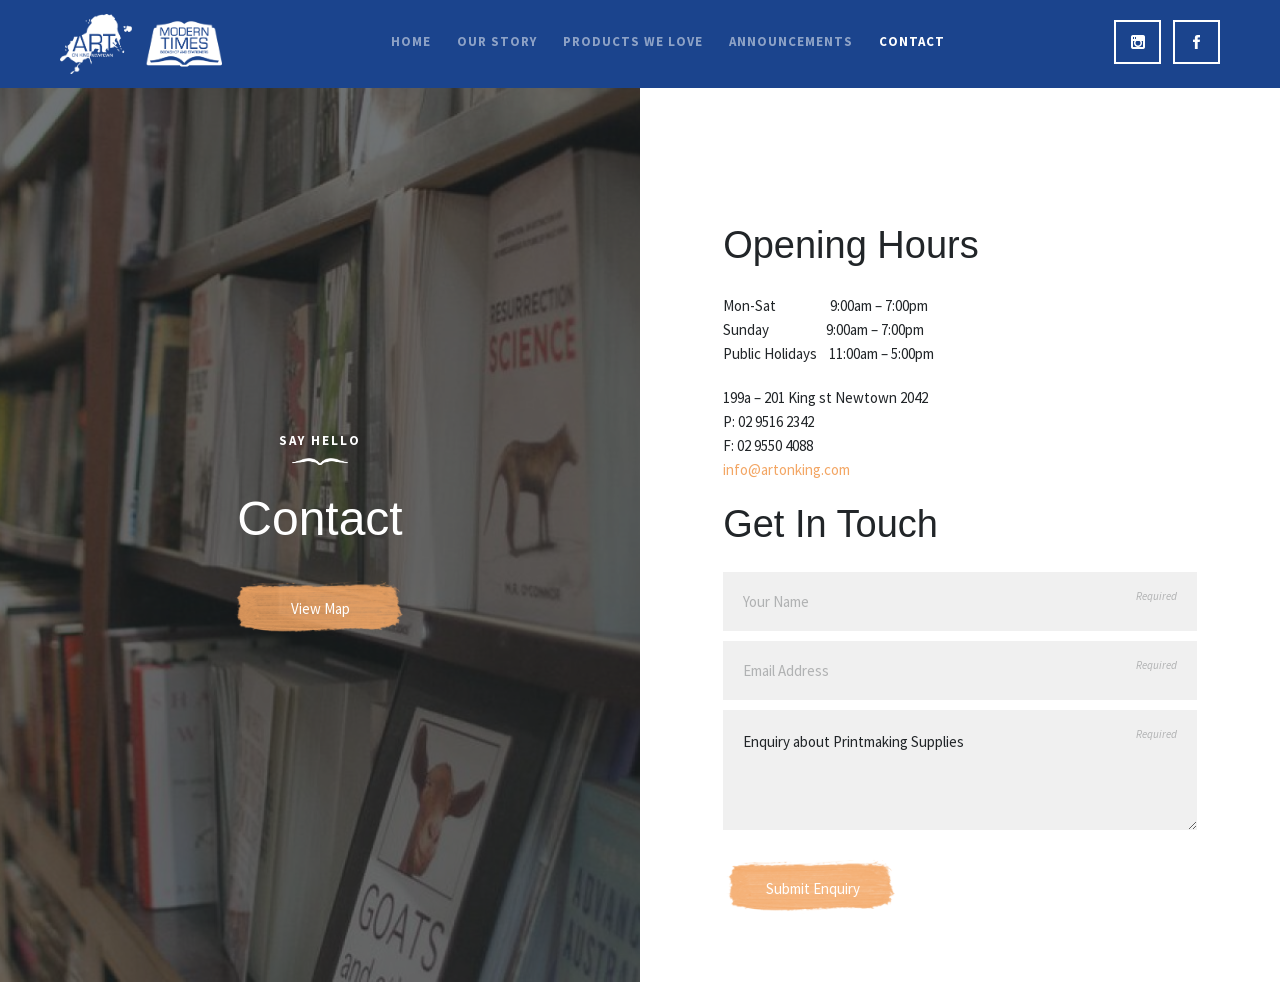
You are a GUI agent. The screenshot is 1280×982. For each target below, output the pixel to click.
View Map (320, 608)
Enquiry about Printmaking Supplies (960, 770)
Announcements (791, 41)
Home (411, 41)
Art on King (141, 44)
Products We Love (633, 41)
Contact (912, 41)
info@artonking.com (786, 469)
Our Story (497, 41)
